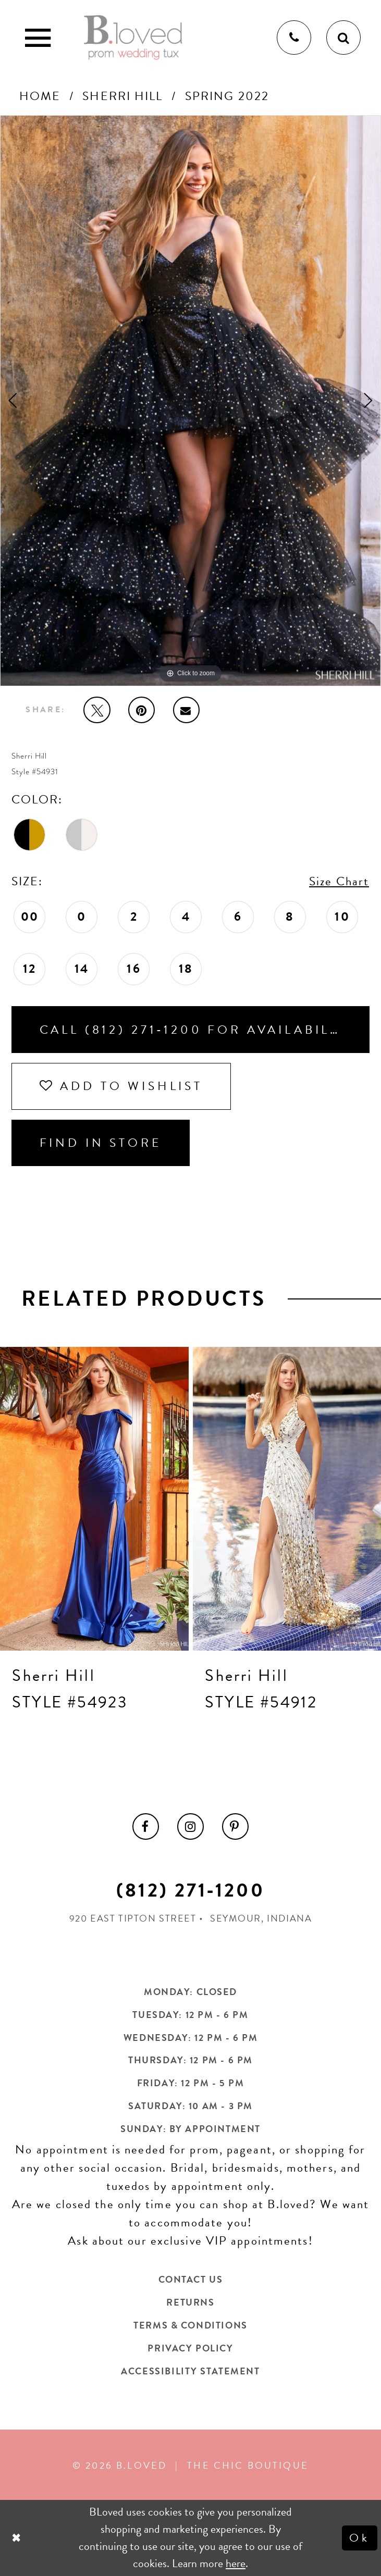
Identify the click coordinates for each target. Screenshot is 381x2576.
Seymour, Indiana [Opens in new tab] (261, 1918)
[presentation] (94, 1499)
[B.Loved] (133, 37)
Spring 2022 (227, 96)
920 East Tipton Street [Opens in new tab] (132, 1918)
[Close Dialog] (17, 2538)
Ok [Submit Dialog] (359, 2537)
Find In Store (101, 1142)
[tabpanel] (190, 401)
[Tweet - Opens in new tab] (96, 710)
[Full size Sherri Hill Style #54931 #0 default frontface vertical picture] (190, 401)
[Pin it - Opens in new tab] (141, 710)
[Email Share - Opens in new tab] (186, 710)
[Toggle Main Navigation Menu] (37, 37)
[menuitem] (145, 1826)
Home (39, 96)
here (235, 2563)
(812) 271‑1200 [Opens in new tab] (190, 1890)
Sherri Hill (122, 96)
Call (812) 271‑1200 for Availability (197, 1029)
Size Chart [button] (339, 881)
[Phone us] (294, 37)
